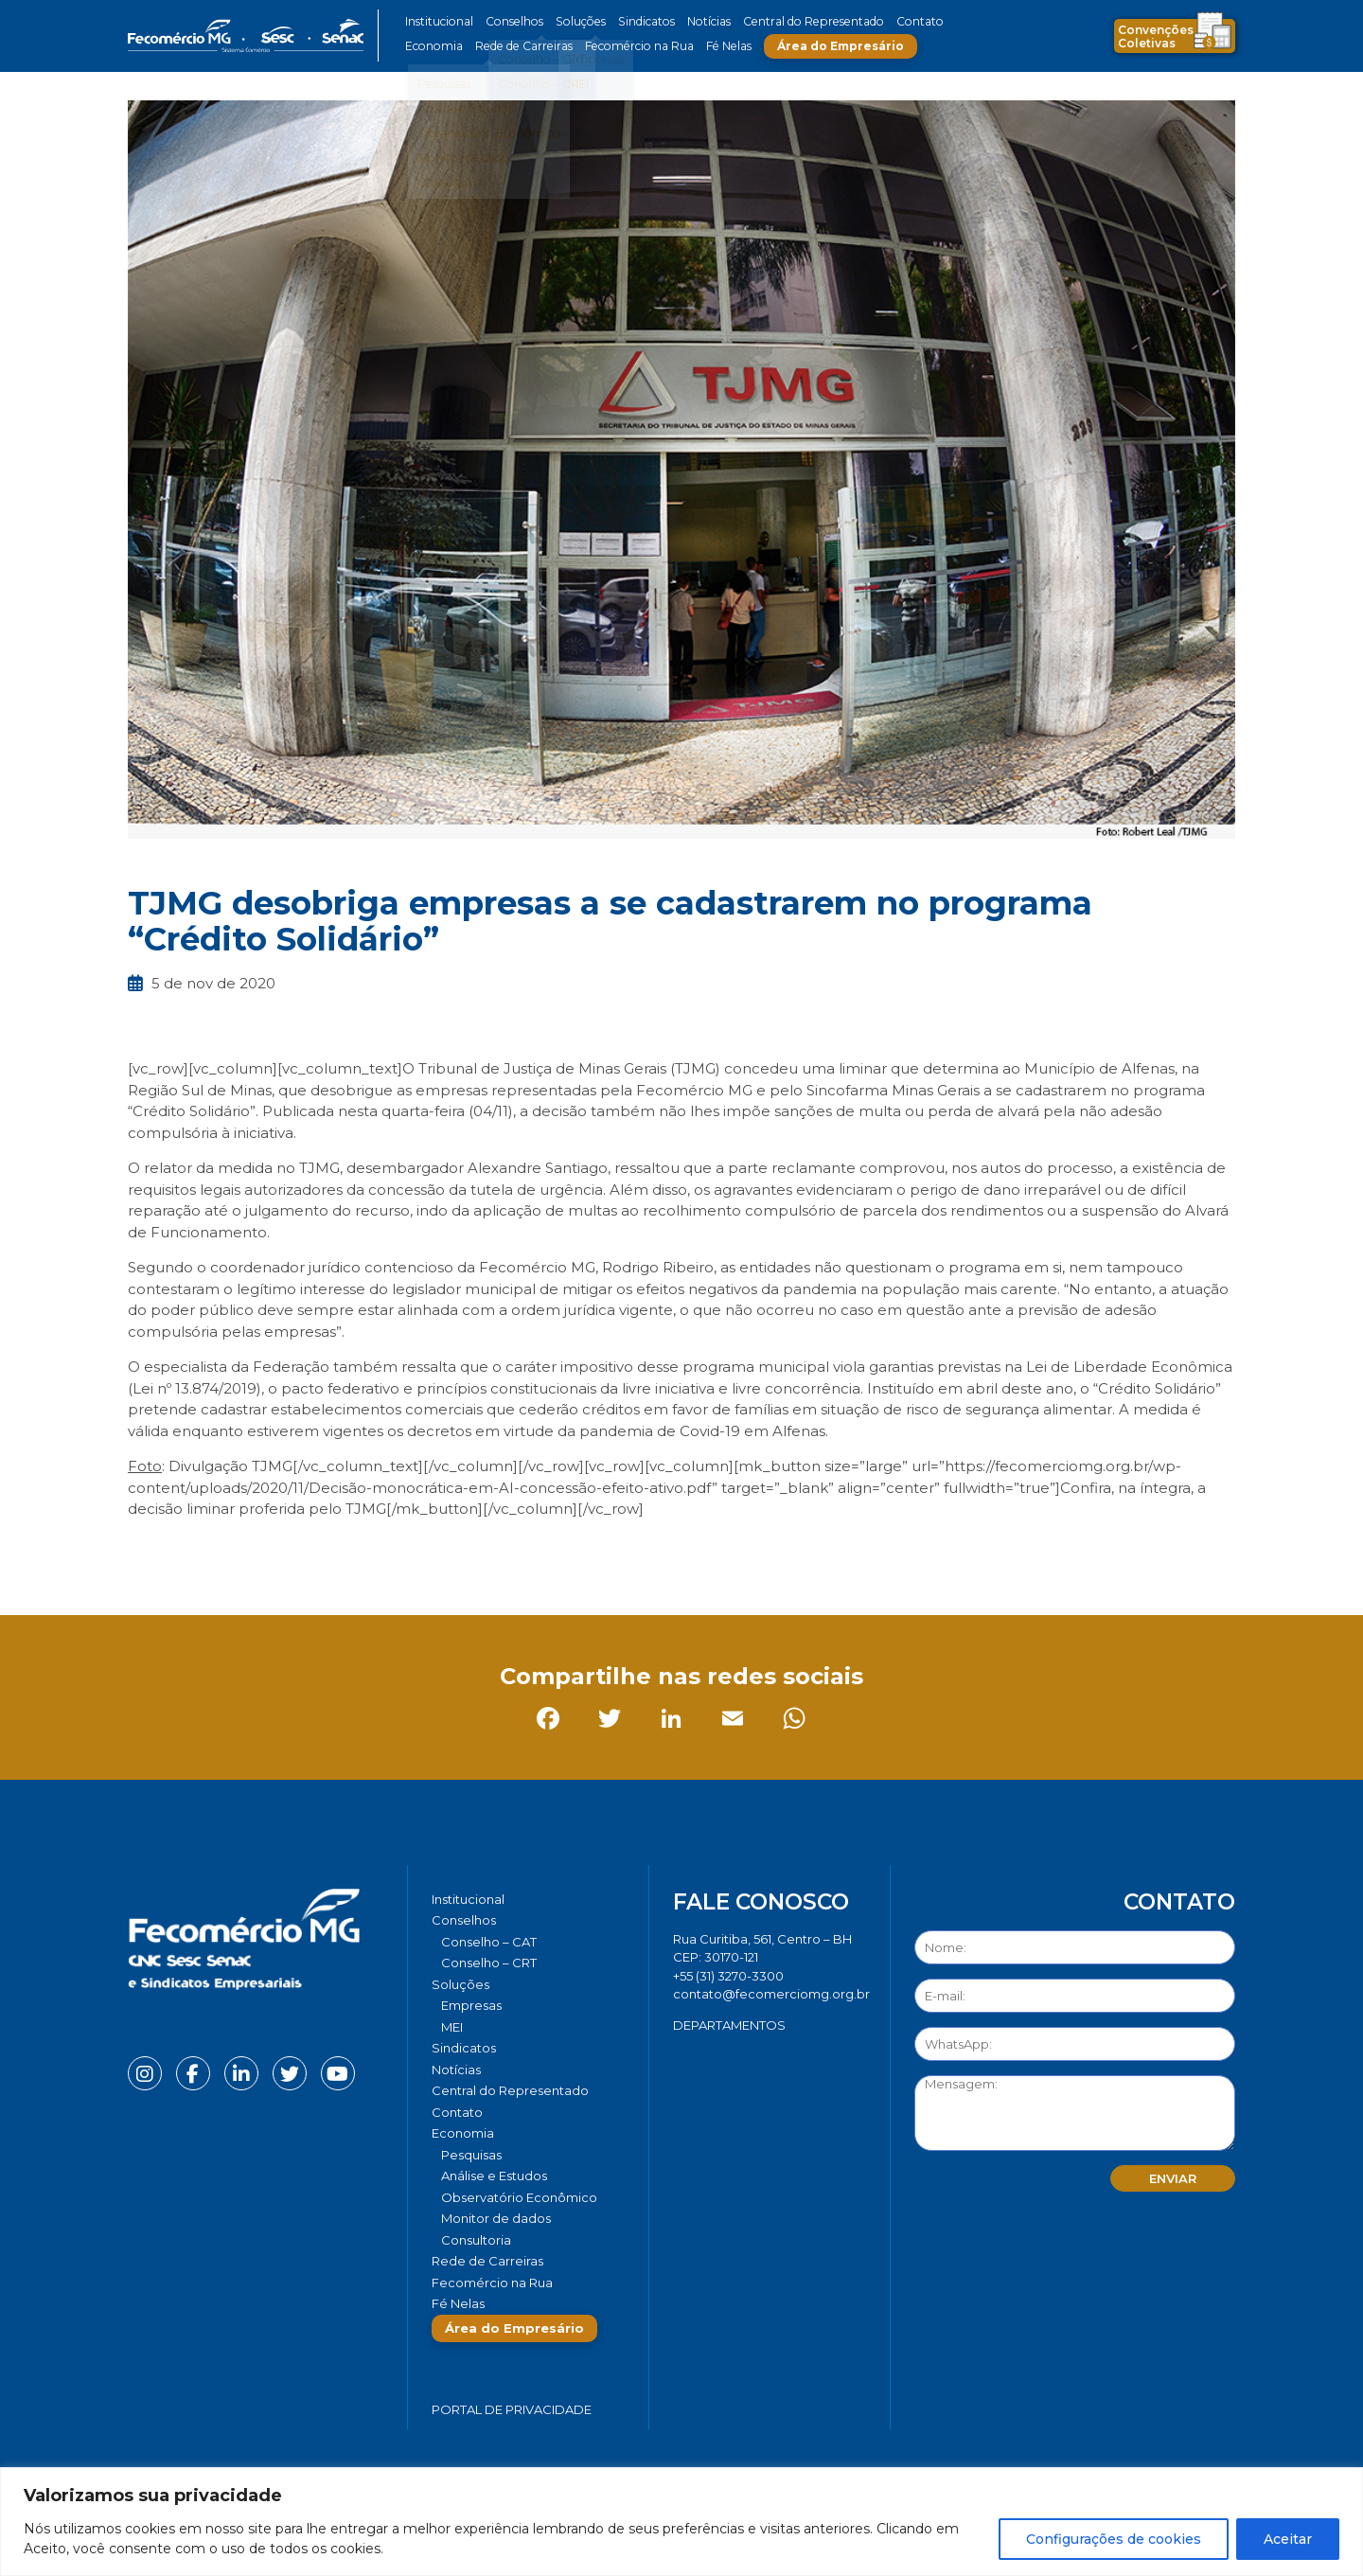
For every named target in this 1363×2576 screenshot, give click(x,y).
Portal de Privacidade (512, 2409)
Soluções (575, 21)
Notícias (699, 21)
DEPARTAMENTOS (729, 2025)
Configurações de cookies (1113, 2539)
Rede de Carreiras (520, 46)
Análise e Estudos (494, 2175)
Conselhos (512, 21)
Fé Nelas (718, 46)
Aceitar (1288, 2539)
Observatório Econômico (519, 2197)
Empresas (471, 2005)
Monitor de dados (496, 2218)
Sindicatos (638, 21)
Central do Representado (800, 21)
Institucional (438, 21)
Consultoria (476, 2239)
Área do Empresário (829, 46)
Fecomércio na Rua (631, 46)
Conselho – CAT (489, 1941)
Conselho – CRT (489, 1962)
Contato (902, 21)
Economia (433, 46)
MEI (452, 2026)
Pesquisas (471, 2154)
